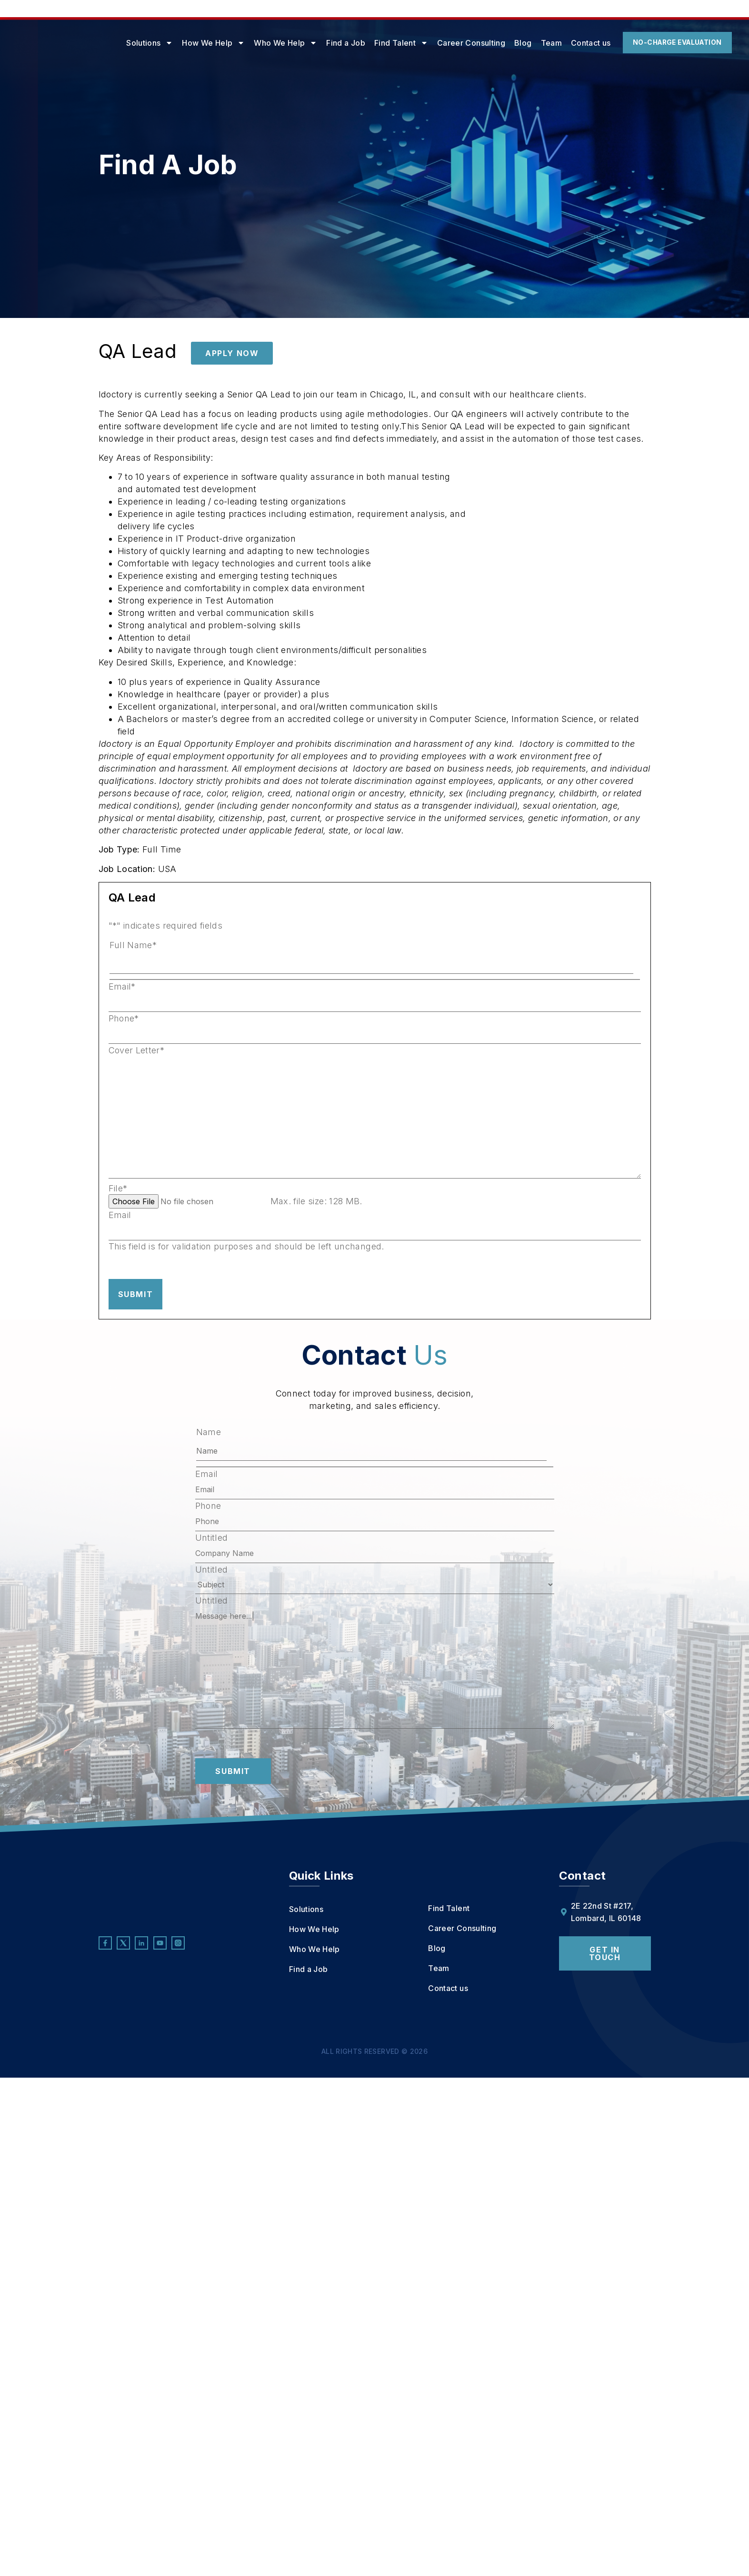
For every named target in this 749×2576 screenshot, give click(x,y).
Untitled (211, 1538)
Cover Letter (137, 1050)
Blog (493, 43)
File (118, 1188)
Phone (124, 1018)
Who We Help (256, 43)
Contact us (561, 43)
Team (521, 43)
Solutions (120, 43)
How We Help (183, 43)
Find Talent (372, 43)
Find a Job (316, 43)
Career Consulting (441, 43)
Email (122, 986)
